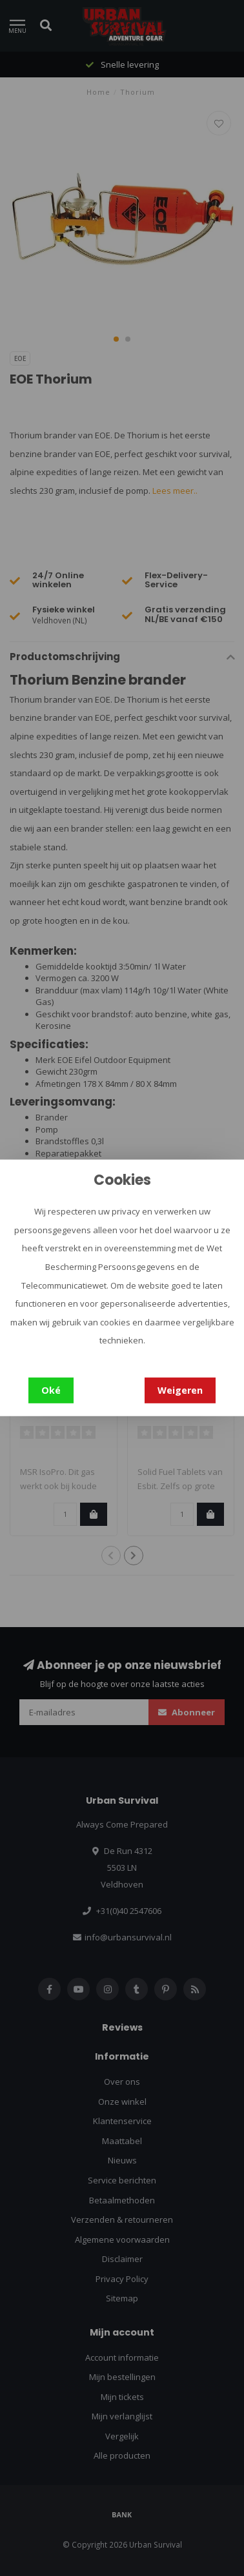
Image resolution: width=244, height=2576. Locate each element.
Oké (51, 1390)
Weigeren (180, 1390)
